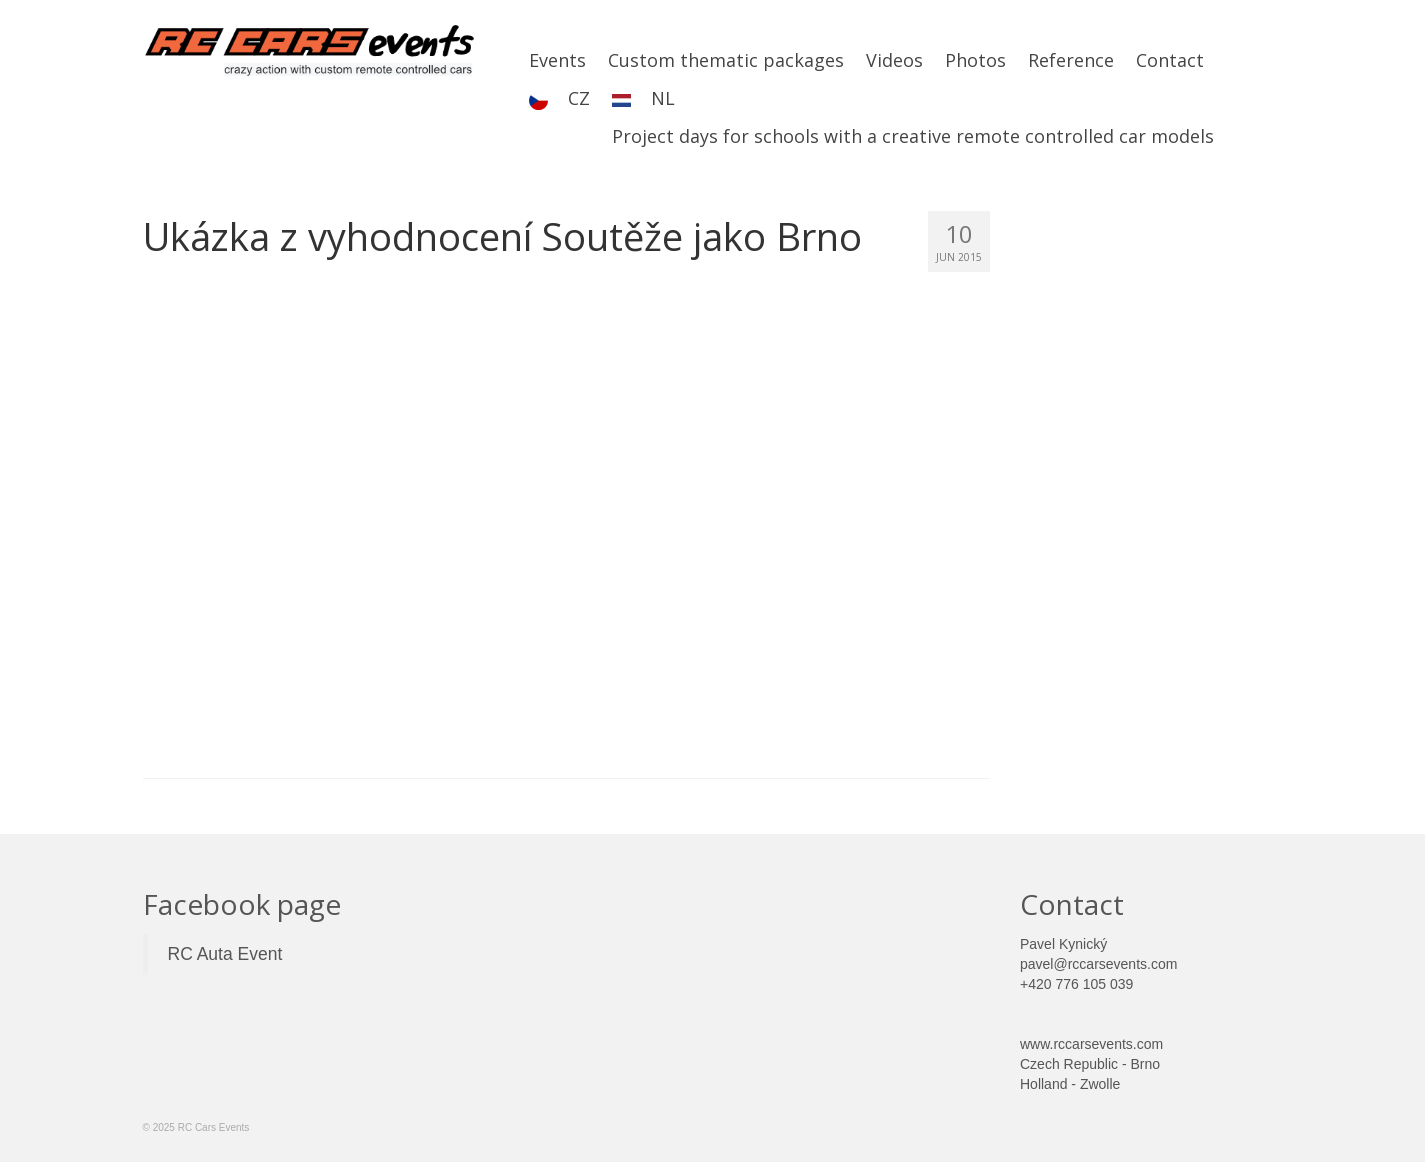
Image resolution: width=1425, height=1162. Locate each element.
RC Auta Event (225, 954)
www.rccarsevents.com (1091, 1044)
